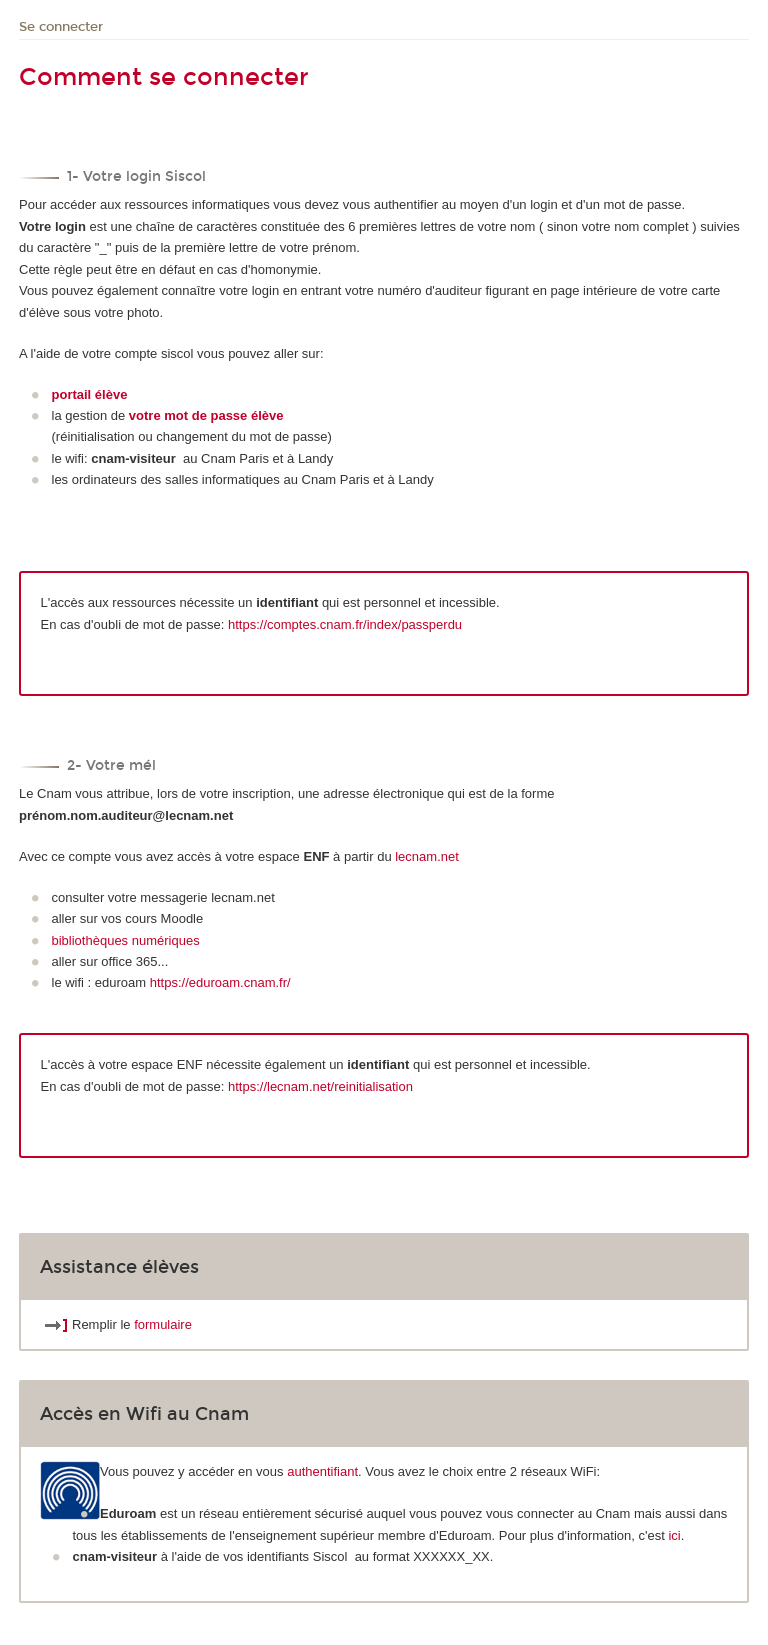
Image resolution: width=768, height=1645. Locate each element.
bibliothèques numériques (126, 940)
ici (674, 1535)
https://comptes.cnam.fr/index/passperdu (345, 624)
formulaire (163, 1324)
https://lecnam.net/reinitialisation (320, 1086)
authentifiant (322, 1471)
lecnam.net (427, 856)
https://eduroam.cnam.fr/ (220, 982)
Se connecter (61, 27)
